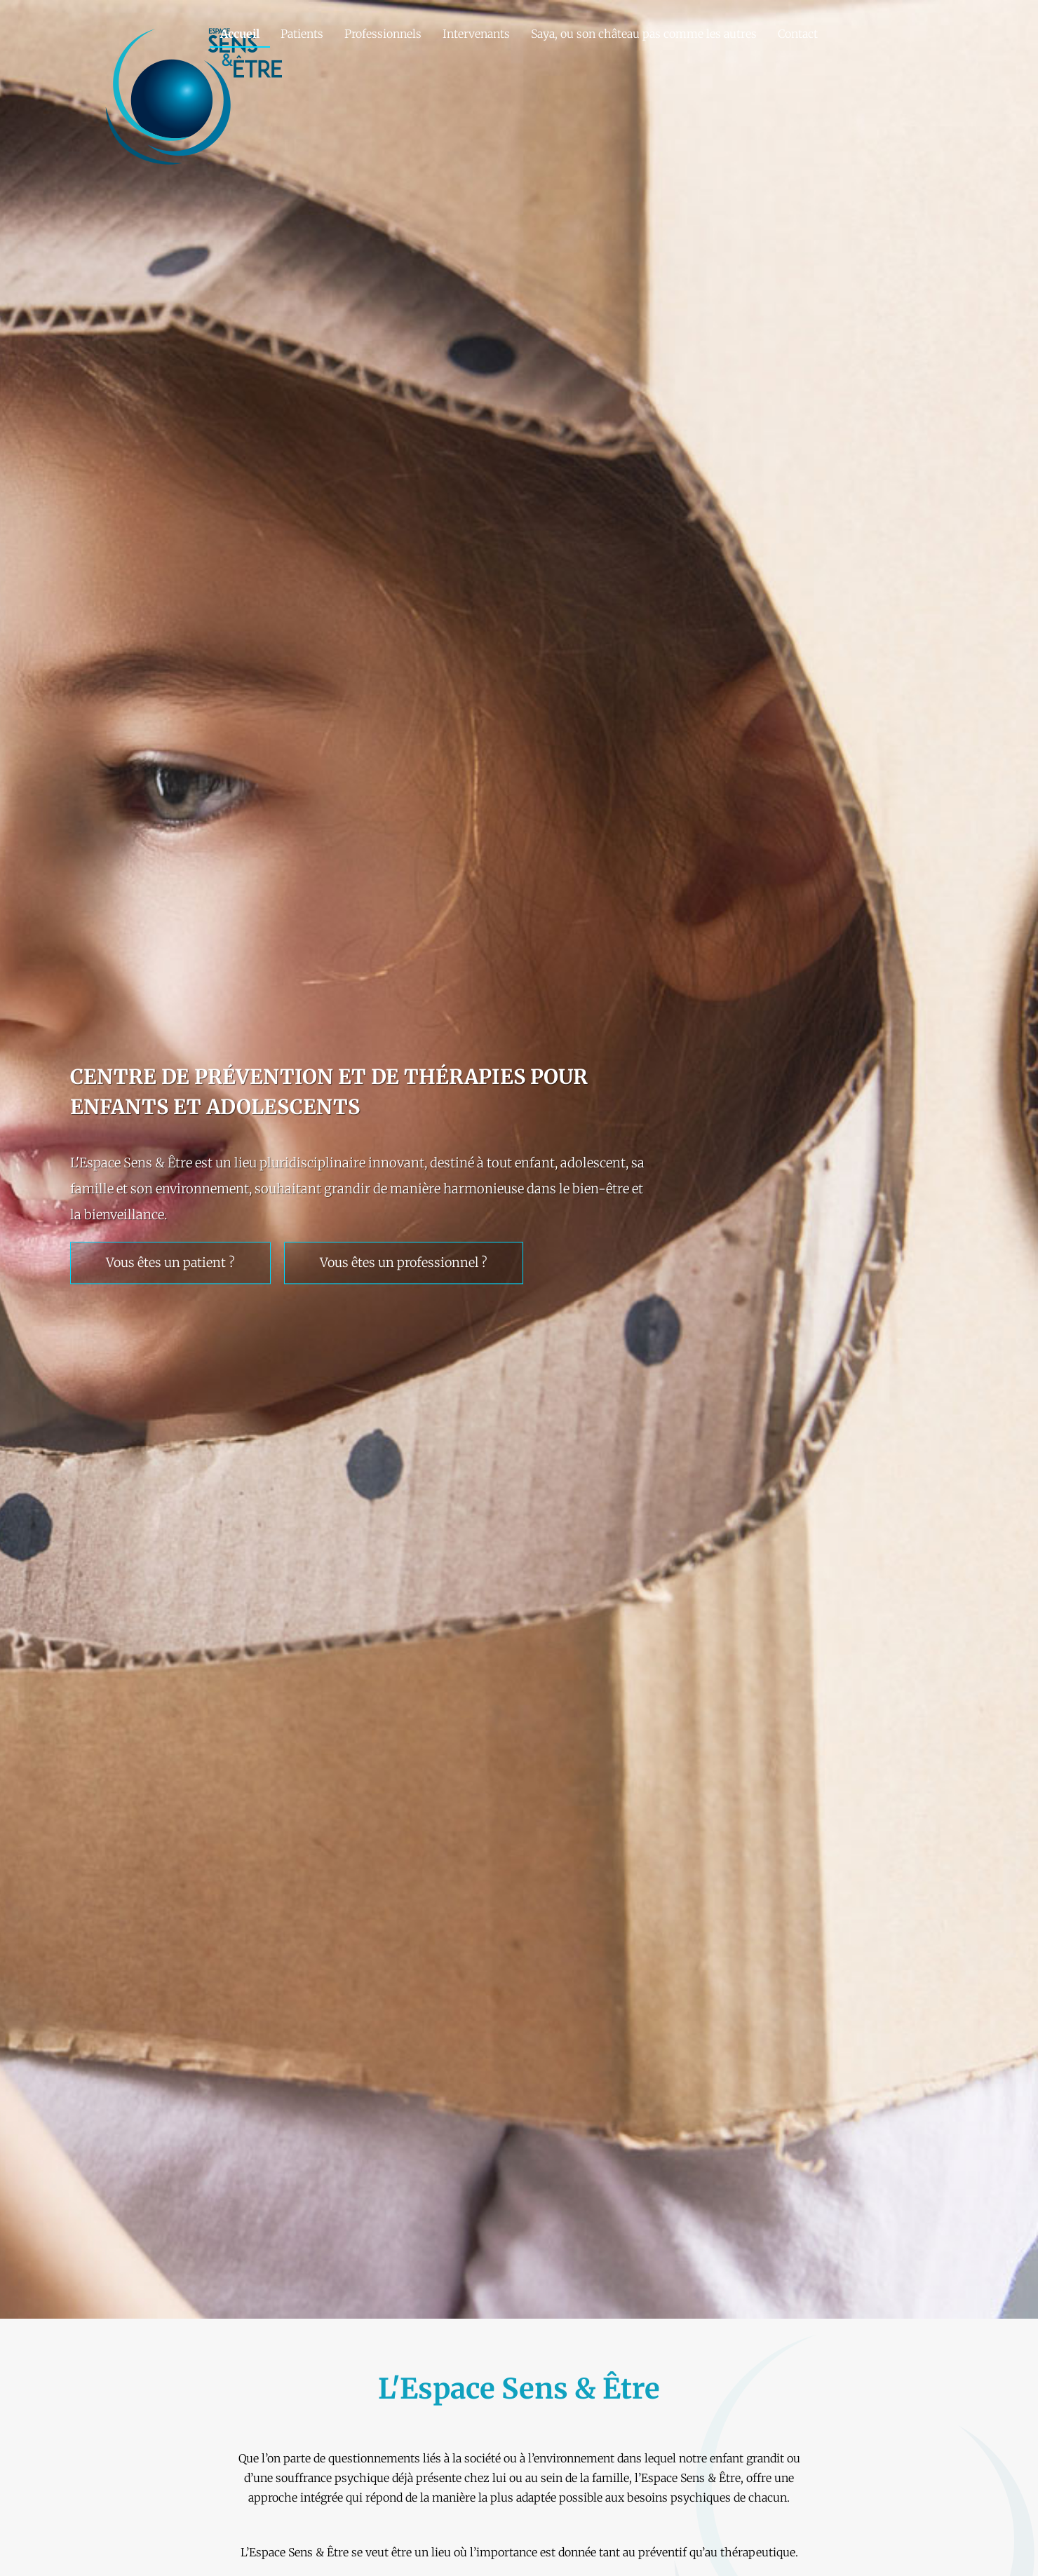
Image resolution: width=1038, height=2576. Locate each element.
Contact (798, 34)
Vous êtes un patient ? (170, 1263)
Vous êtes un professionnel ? (403, 1263)
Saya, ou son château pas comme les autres (644, 34)
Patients (302, 34)
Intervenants (476, 34)
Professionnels (383, 34)
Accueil (240, 34)
